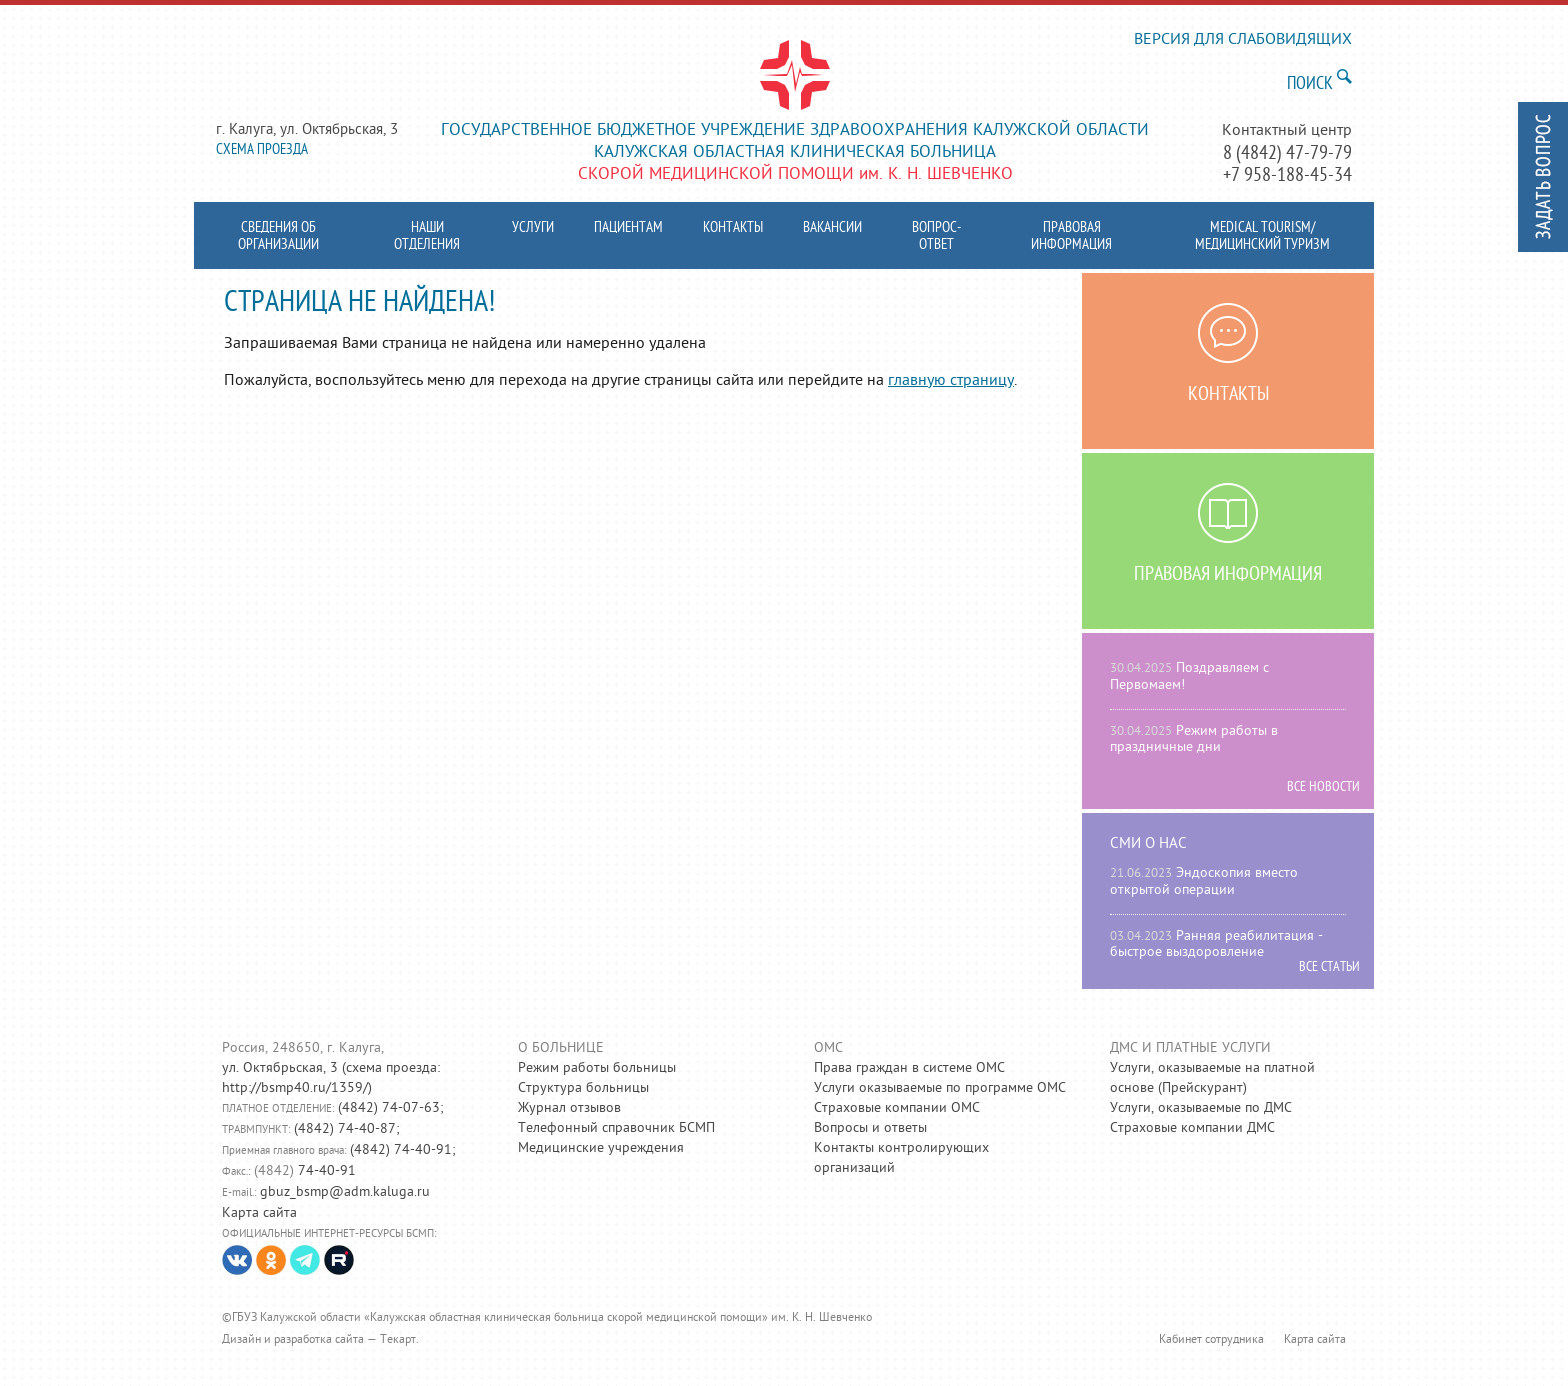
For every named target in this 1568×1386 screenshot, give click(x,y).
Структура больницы (583, 1088)
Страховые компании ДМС (1192, 1128)
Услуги (533, 228)
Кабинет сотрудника (1211, 1340)
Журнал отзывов (569, 1108)
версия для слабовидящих (1243, 40)
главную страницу (951, 381)
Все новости (1323, 788)
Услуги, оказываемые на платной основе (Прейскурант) (1212, 1078)
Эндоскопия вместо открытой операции (1204, 882)
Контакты (733, 228)
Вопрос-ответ (936, 237)
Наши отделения (427, 237)
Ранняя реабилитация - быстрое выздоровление (1216, 945)
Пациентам (628, 228)
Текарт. (399, 1340)
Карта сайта (259, 1213)
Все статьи (1329, 968)
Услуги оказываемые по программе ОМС (940, 1088)
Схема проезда (262, 150)
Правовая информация (1071, 237)
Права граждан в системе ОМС (909, 1068)
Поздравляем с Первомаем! (1189, 677)
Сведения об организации (278, 237)
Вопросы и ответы (870, 1128)
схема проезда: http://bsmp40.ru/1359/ (331, 1078)
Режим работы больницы (597, 1068)
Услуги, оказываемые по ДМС (1201, 1108)
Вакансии (832, 228)
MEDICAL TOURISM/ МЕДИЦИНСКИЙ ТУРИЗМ (1262, 237)
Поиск (1310, 84)
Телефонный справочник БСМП (616, 1128)
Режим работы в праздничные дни (1194, 740)
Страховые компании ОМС (897, 1108)
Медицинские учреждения (601, 1148)
